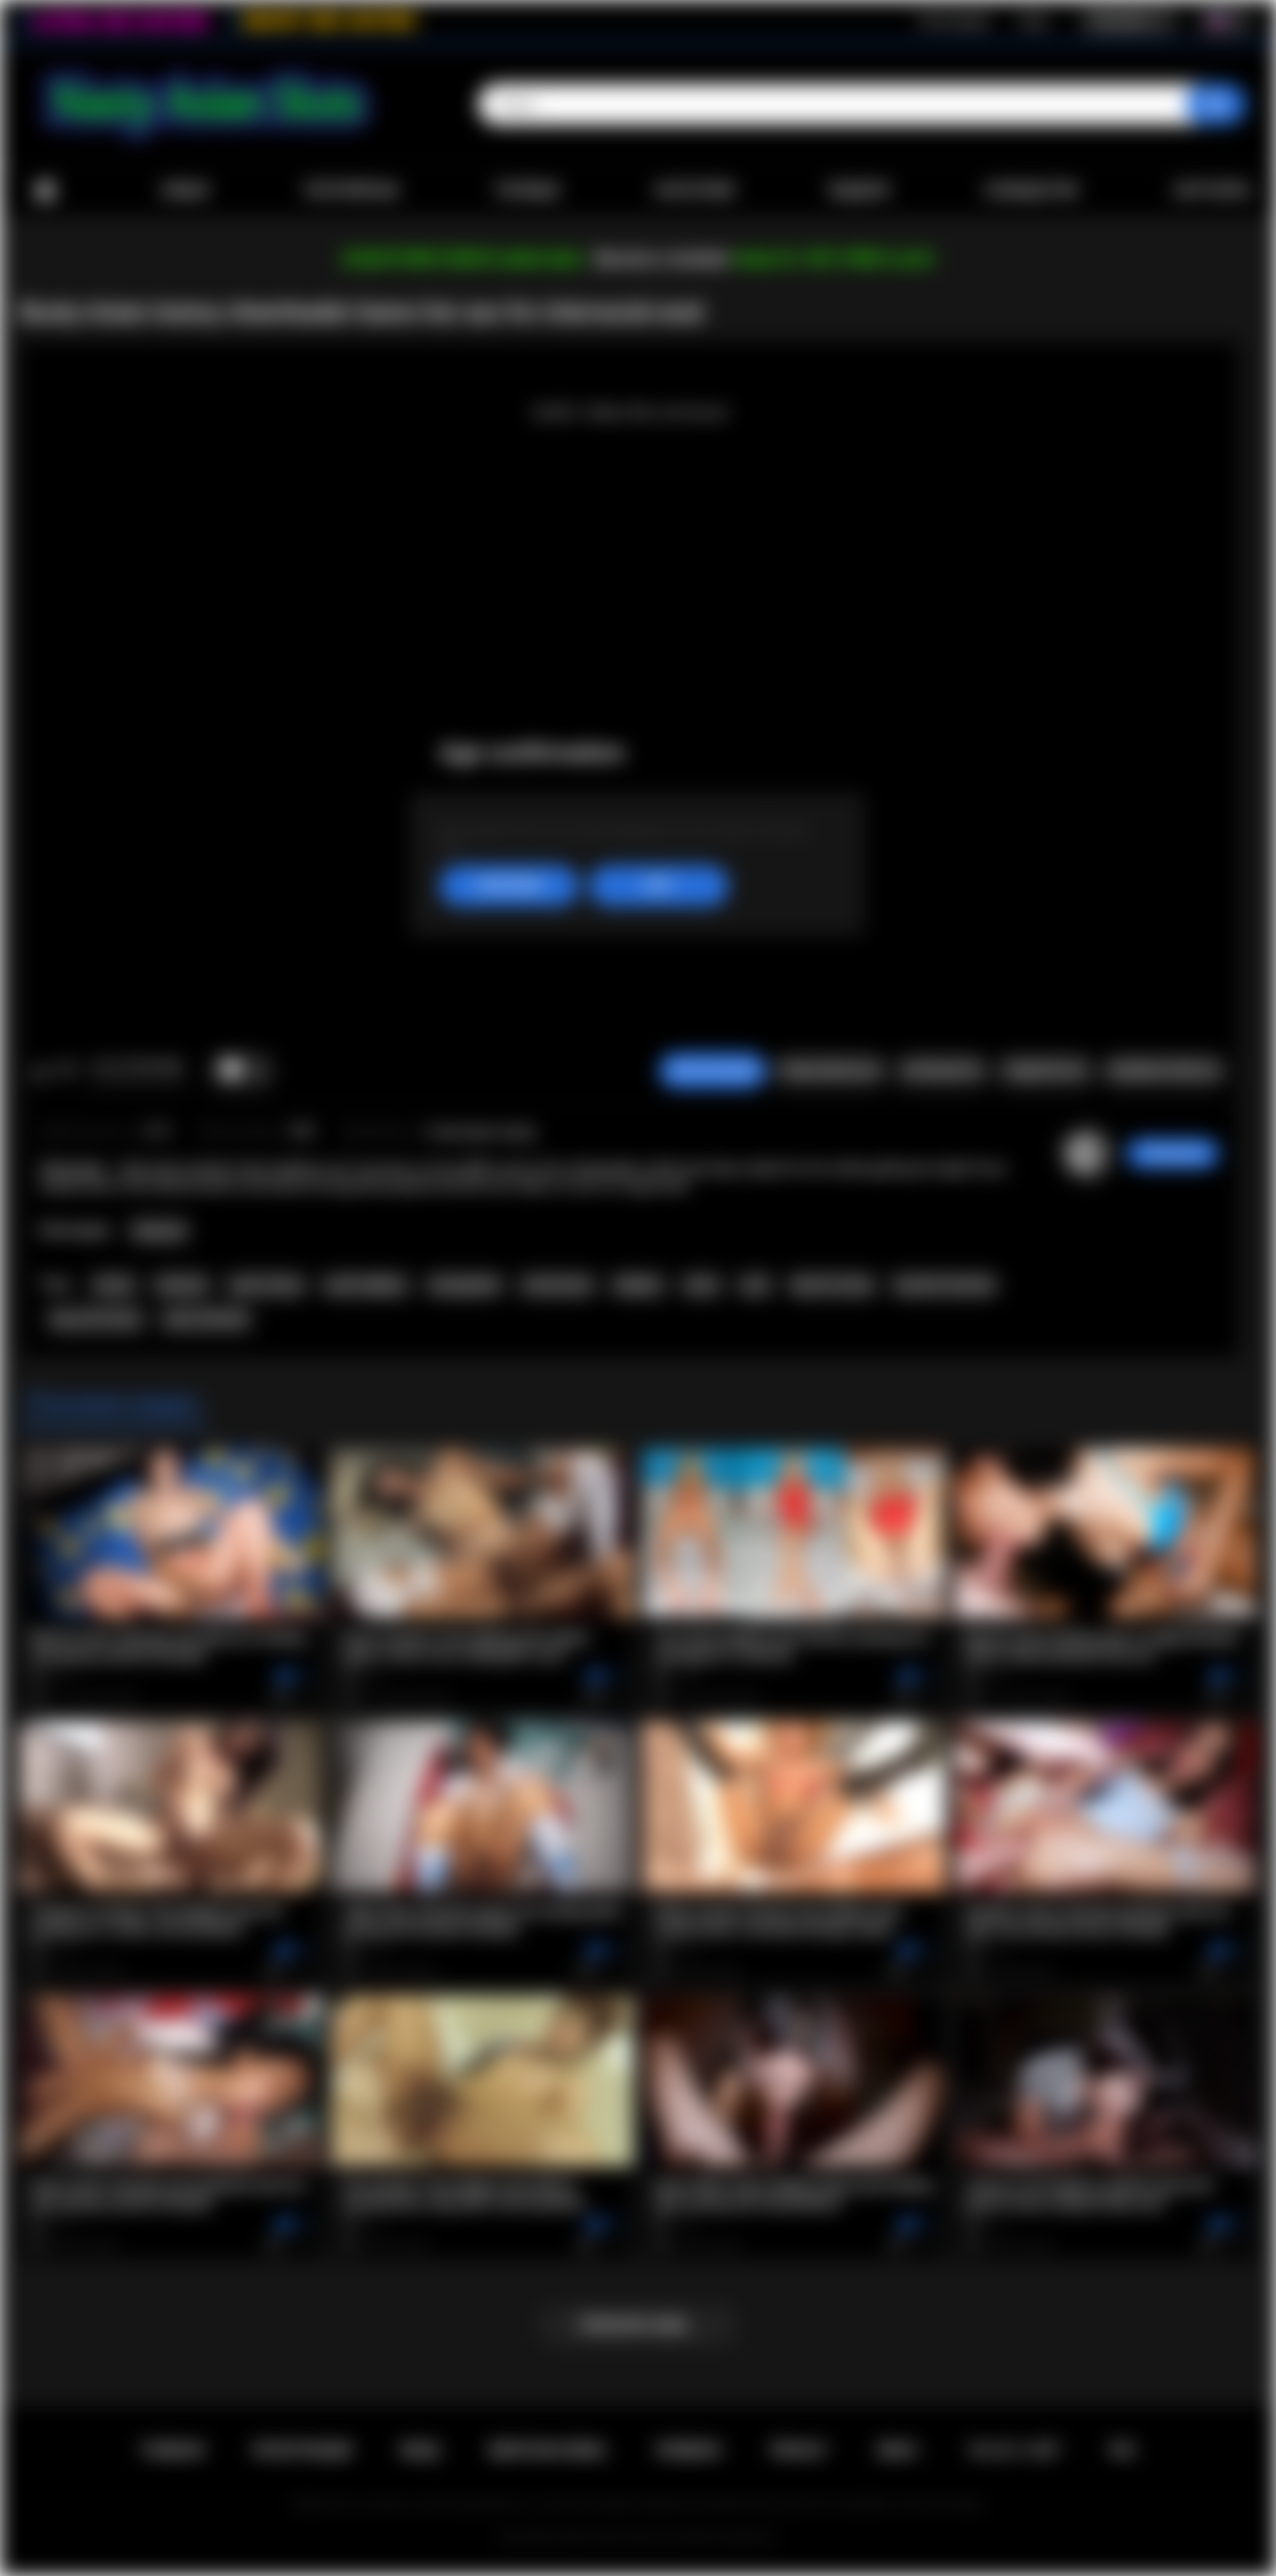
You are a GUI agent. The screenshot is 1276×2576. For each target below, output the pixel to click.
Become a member (662, 258)
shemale (181, 1285)
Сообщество (1031, 190)
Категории (695, 190)
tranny (114, 1285)
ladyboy (638, 1285)
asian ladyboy (365, 1285)
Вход (1033, 21)
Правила (688, 2450)
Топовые (526, 190)
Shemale (159, 1231)
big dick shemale (944, 1285)
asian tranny (265, 1285)
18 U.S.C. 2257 (1013, 2450)
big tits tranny (832, 1285)
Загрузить (1212, 190)
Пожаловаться (829, 1071)
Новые (184, 190)
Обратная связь (547, 2450)
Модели (859, 190)
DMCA (897, 2450)
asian (701, 1285)
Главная (45, 190)
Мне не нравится (66, 1071)
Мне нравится (40, 1071)
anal (755, 1285)
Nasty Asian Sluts (604, 2537)
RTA (1122, 2450)
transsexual (557, 1285)
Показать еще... (637, 2325)
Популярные (351, 190)
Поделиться (1044, 1071)
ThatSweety (1172, 1153)
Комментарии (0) (1164, 1071)
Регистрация (954, 21)
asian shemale (205, 1319)
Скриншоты (941, 1071)
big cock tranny (96, 1319)
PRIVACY (799, 2450)
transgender (464, 1285)
